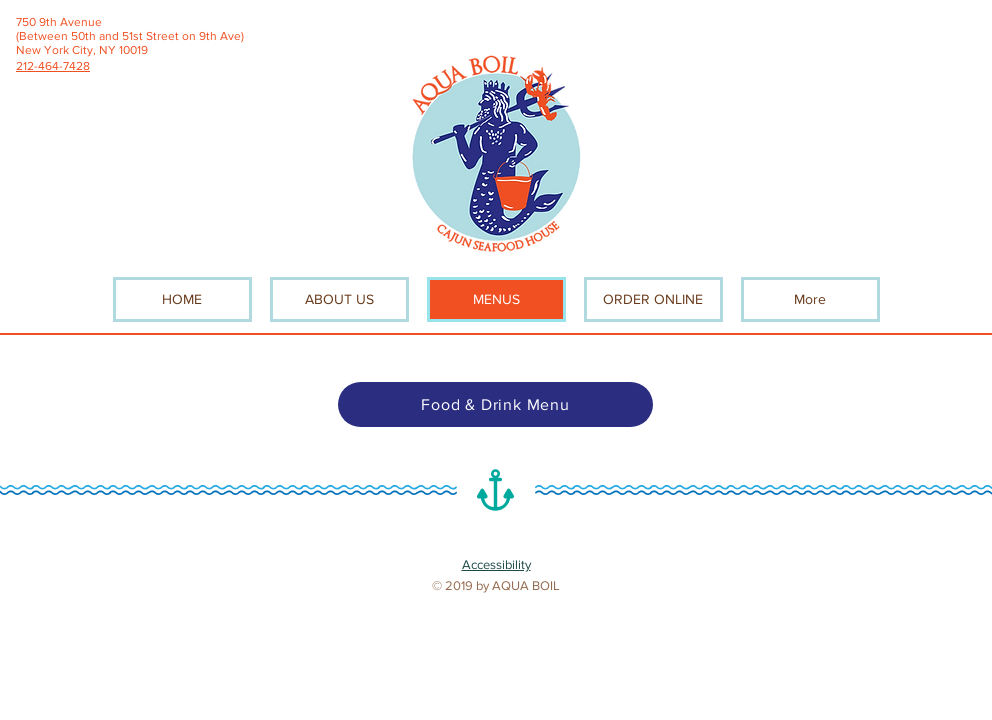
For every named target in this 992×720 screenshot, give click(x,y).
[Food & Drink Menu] (495, 404)
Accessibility (496, 564)
